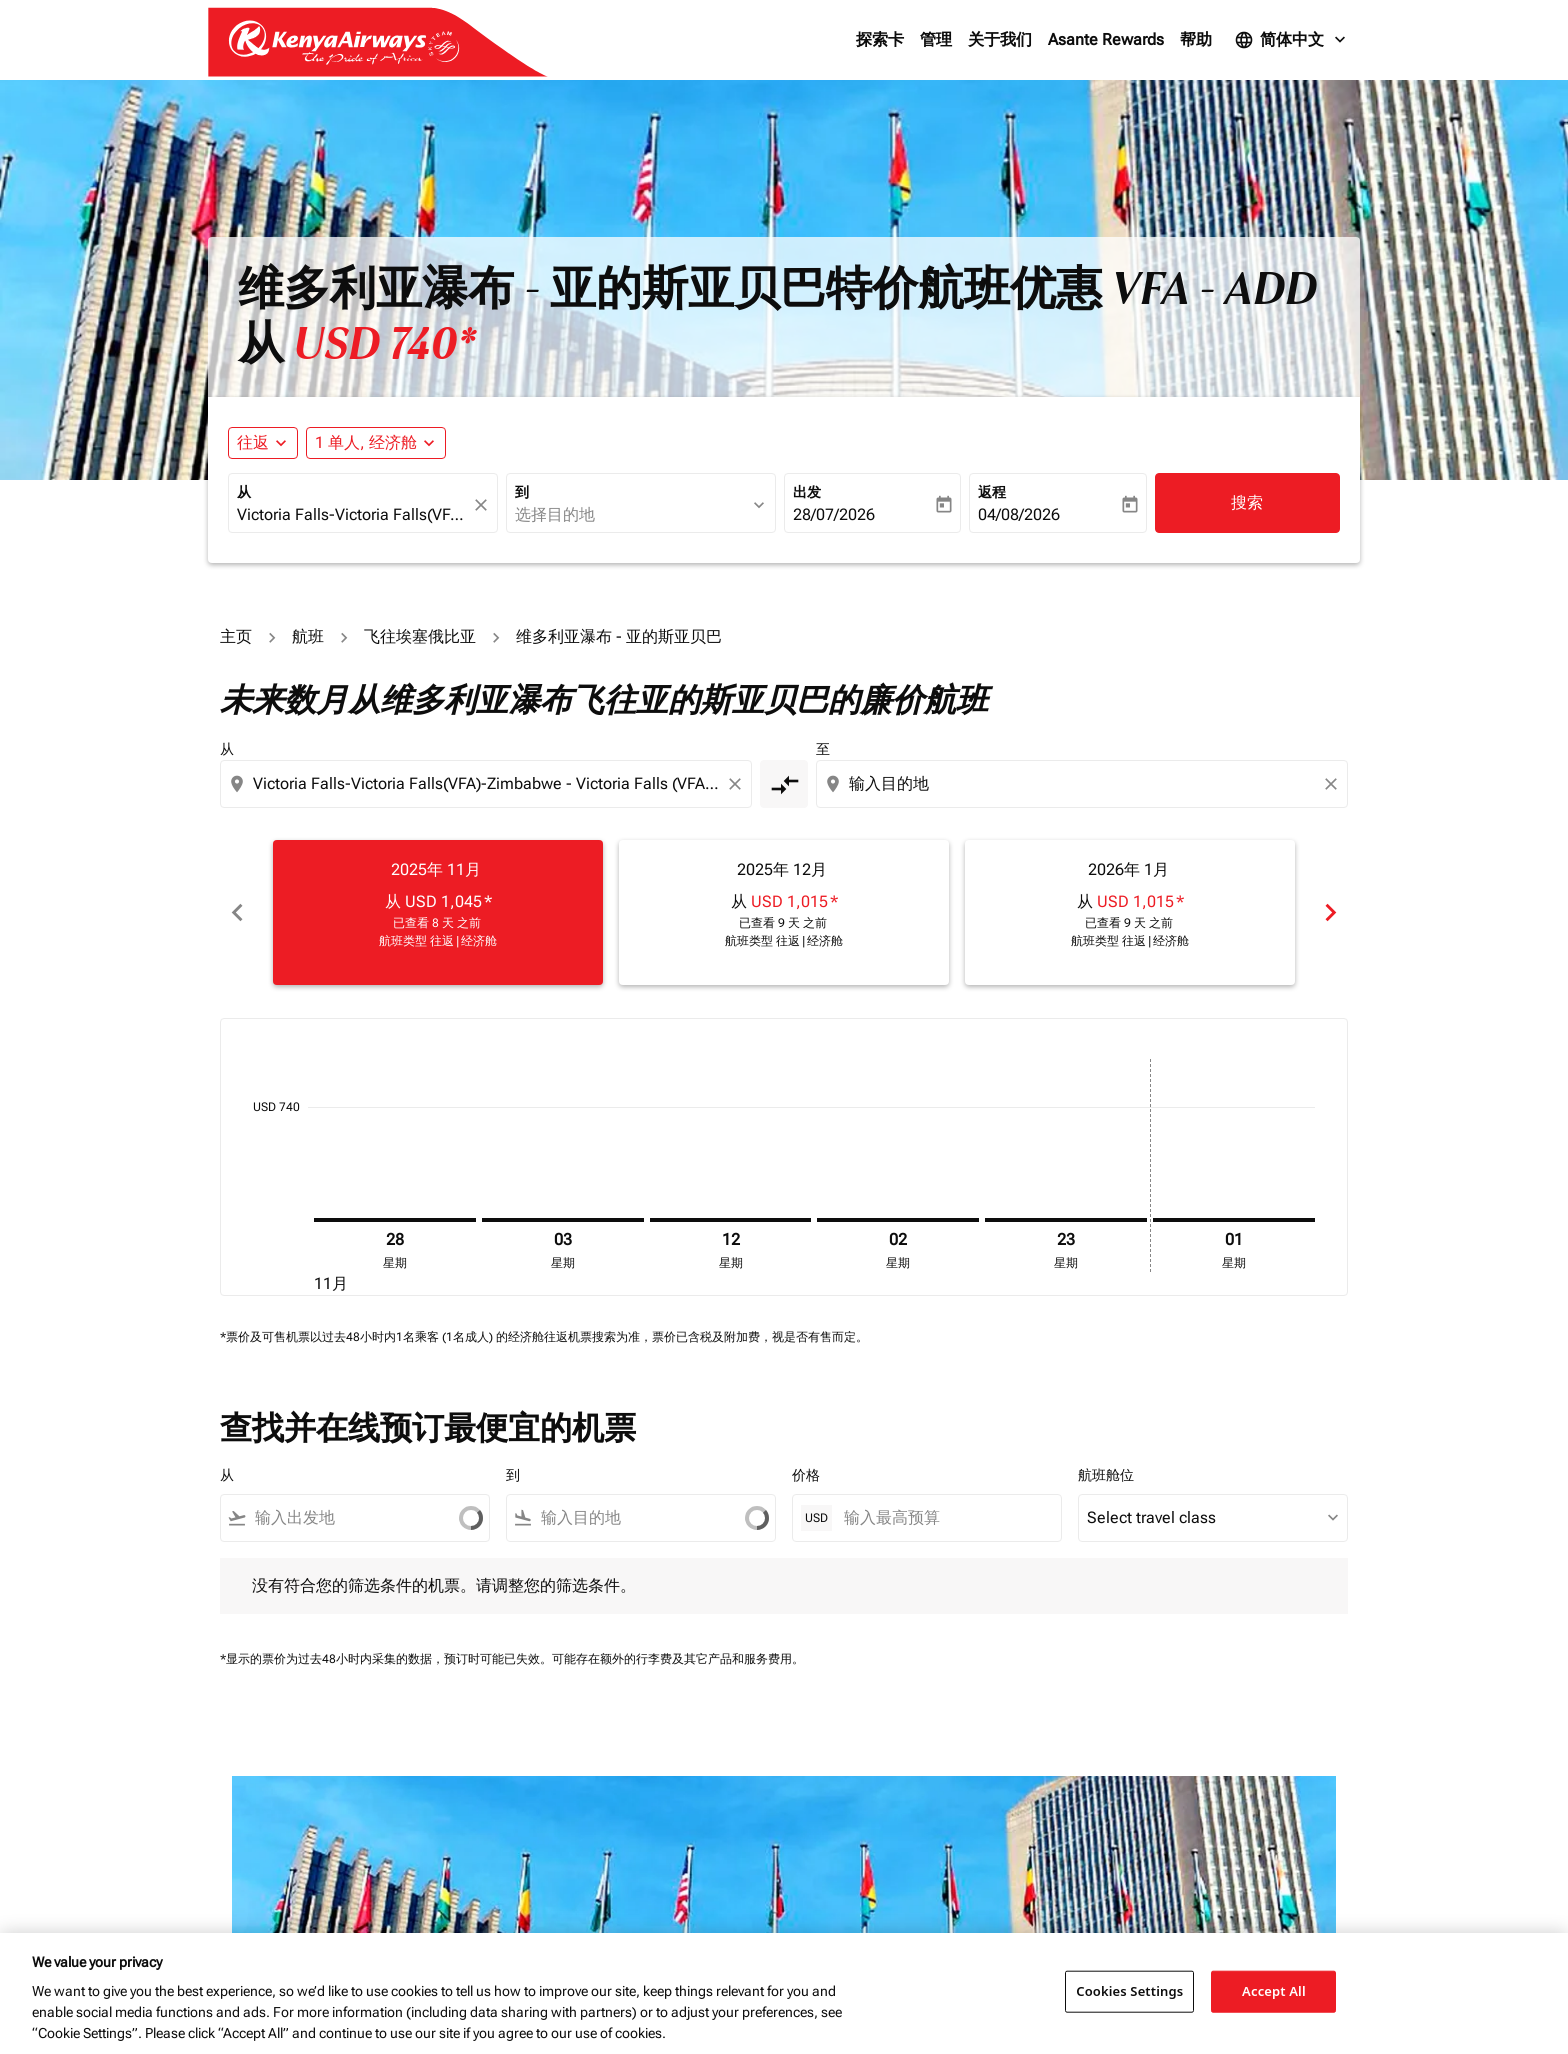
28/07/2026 (834, 514)
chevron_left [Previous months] (237, 912)
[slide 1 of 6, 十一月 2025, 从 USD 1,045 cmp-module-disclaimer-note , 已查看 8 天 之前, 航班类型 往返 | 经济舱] (438, 912)
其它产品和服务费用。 (744, 1659)
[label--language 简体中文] (1292, 40)
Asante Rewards (1106, 39)
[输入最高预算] (942, 1517)
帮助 (1196, 39)
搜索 (1247, 502)
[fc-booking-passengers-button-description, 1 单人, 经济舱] (366, 443)
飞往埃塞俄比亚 (420, 636)
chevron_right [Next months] (1330, 912)
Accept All (1274, 1991)
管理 (936, 39)
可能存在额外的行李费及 (618, 1659)
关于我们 (1000, 39)
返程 (992, 492)
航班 (308, 636)
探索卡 (880, 39)
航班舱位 (1106, 1475)
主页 (236, 636)
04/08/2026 (1019, 514)
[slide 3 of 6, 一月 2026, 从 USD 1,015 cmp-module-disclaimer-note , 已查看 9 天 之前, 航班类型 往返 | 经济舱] (1130, 912)
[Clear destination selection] (1334, 784)
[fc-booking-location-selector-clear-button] (484, 504)
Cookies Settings (1129, 1991)
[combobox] (353, 515)
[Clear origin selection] (738, 784)
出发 (807, 492)
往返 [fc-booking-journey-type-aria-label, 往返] (253, 442)
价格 (806, 1475)
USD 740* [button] (384, 344)
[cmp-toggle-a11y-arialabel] (784, 784)
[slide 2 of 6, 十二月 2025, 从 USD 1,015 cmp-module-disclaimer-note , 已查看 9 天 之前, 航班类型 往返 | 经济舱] (784, 912)
